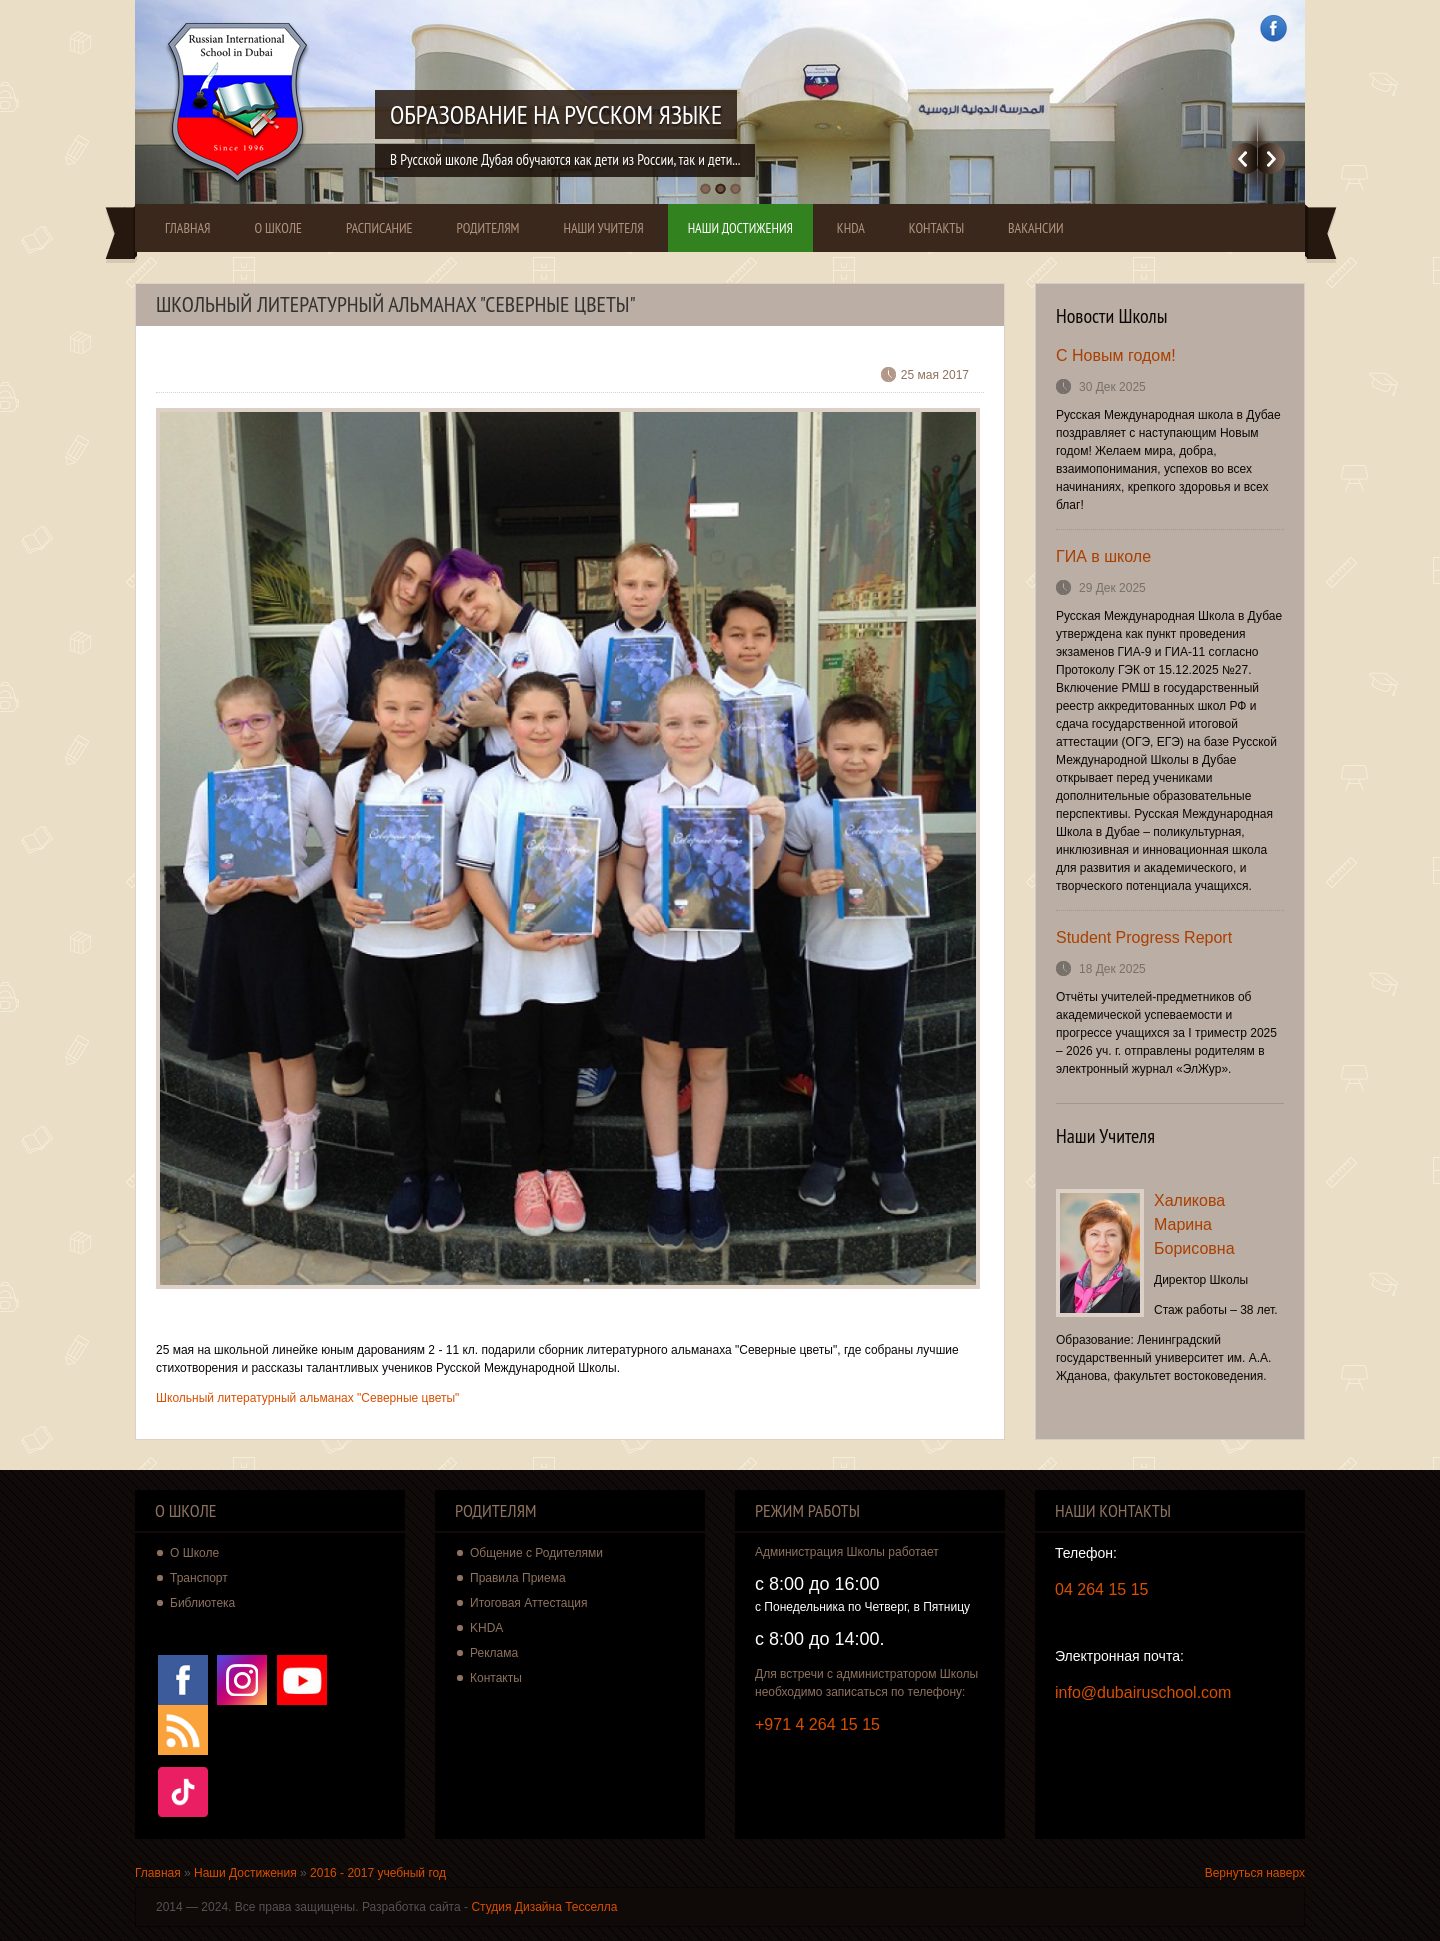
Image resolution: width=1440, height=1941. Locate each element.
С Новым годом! (1116, 355)
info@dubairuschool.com (1143, 1692)
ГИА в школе (1103, 556)
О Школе (278, 228)
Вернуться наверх (1255, 1873)
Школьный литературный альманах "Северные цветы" (307, 1398)
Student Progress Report (1144, 937)
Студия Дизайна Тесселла (544, 1907)
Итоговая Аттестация (529, 1603)
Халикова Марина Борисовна (1194, 1224)
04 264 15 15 (1101, 1589)
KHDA (851, 228)
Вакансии (1036, 228)
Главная (187, 228)
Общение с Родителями (536, 1553)
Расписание (379, 228)
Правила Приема (518, 1578)
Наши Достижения (740, 228)
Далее (1271, 158)
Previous (1243, 158)
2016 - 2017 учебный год (378, 1873)
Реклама (494, 1653)
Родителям (488, 228)
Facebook (1273, 28)
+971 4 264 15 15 (817, 1724)
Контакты (936, 228)
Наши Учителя (603, 228)
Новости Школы (1112, 316)
